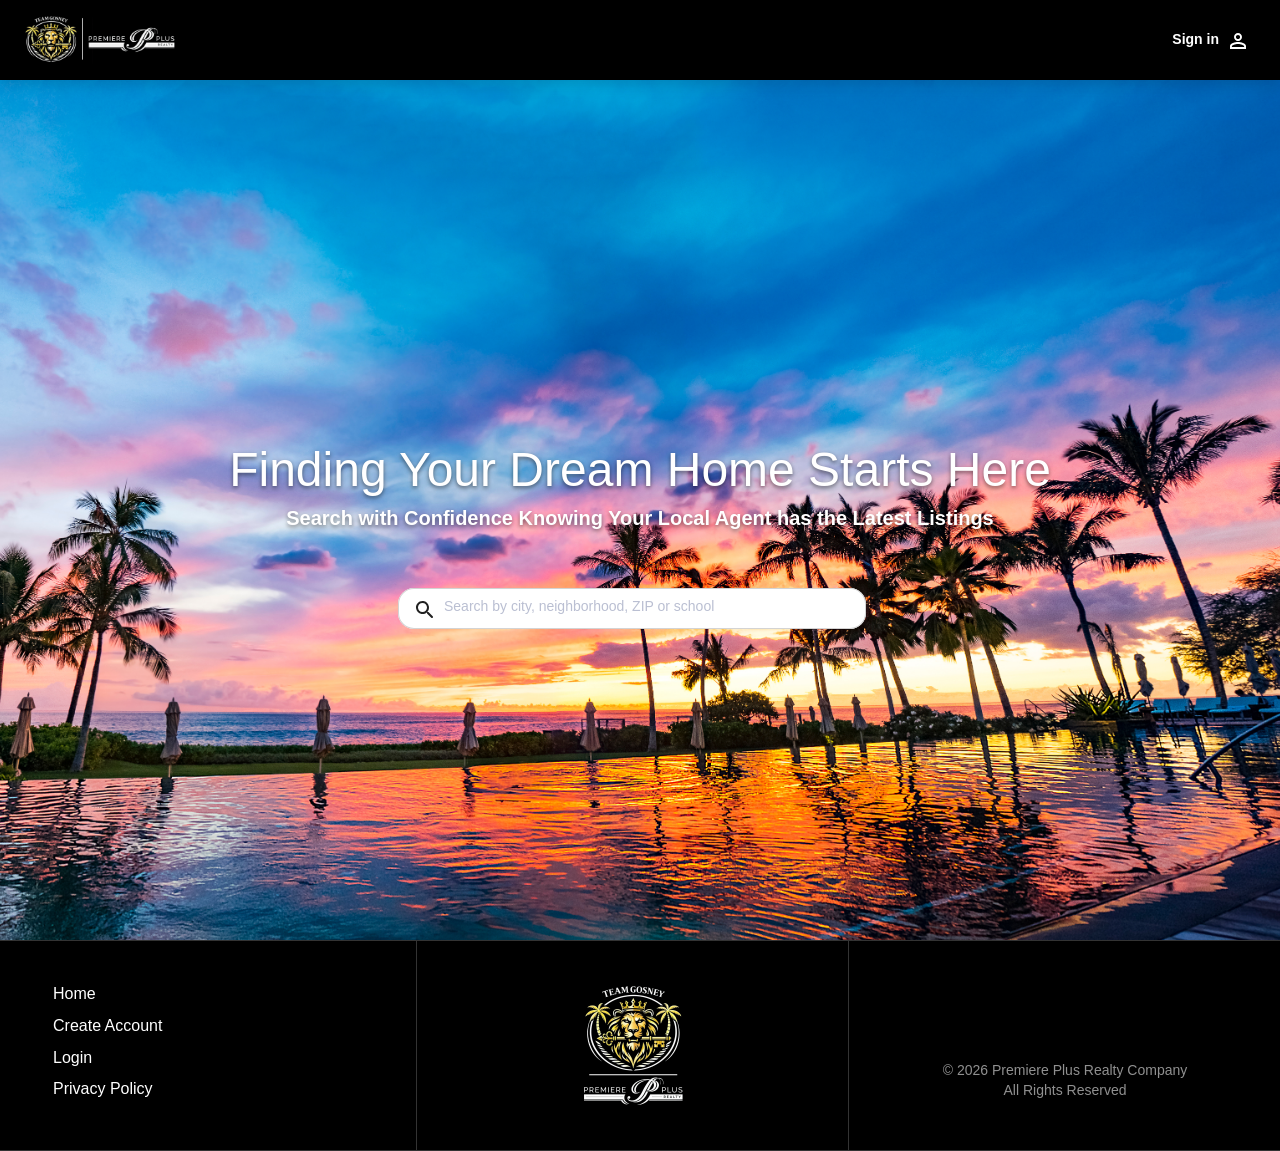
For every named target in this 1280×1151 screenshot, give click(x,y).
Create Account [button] (107, 1025)
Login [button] (72, 1057)
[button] (107, 1063)
